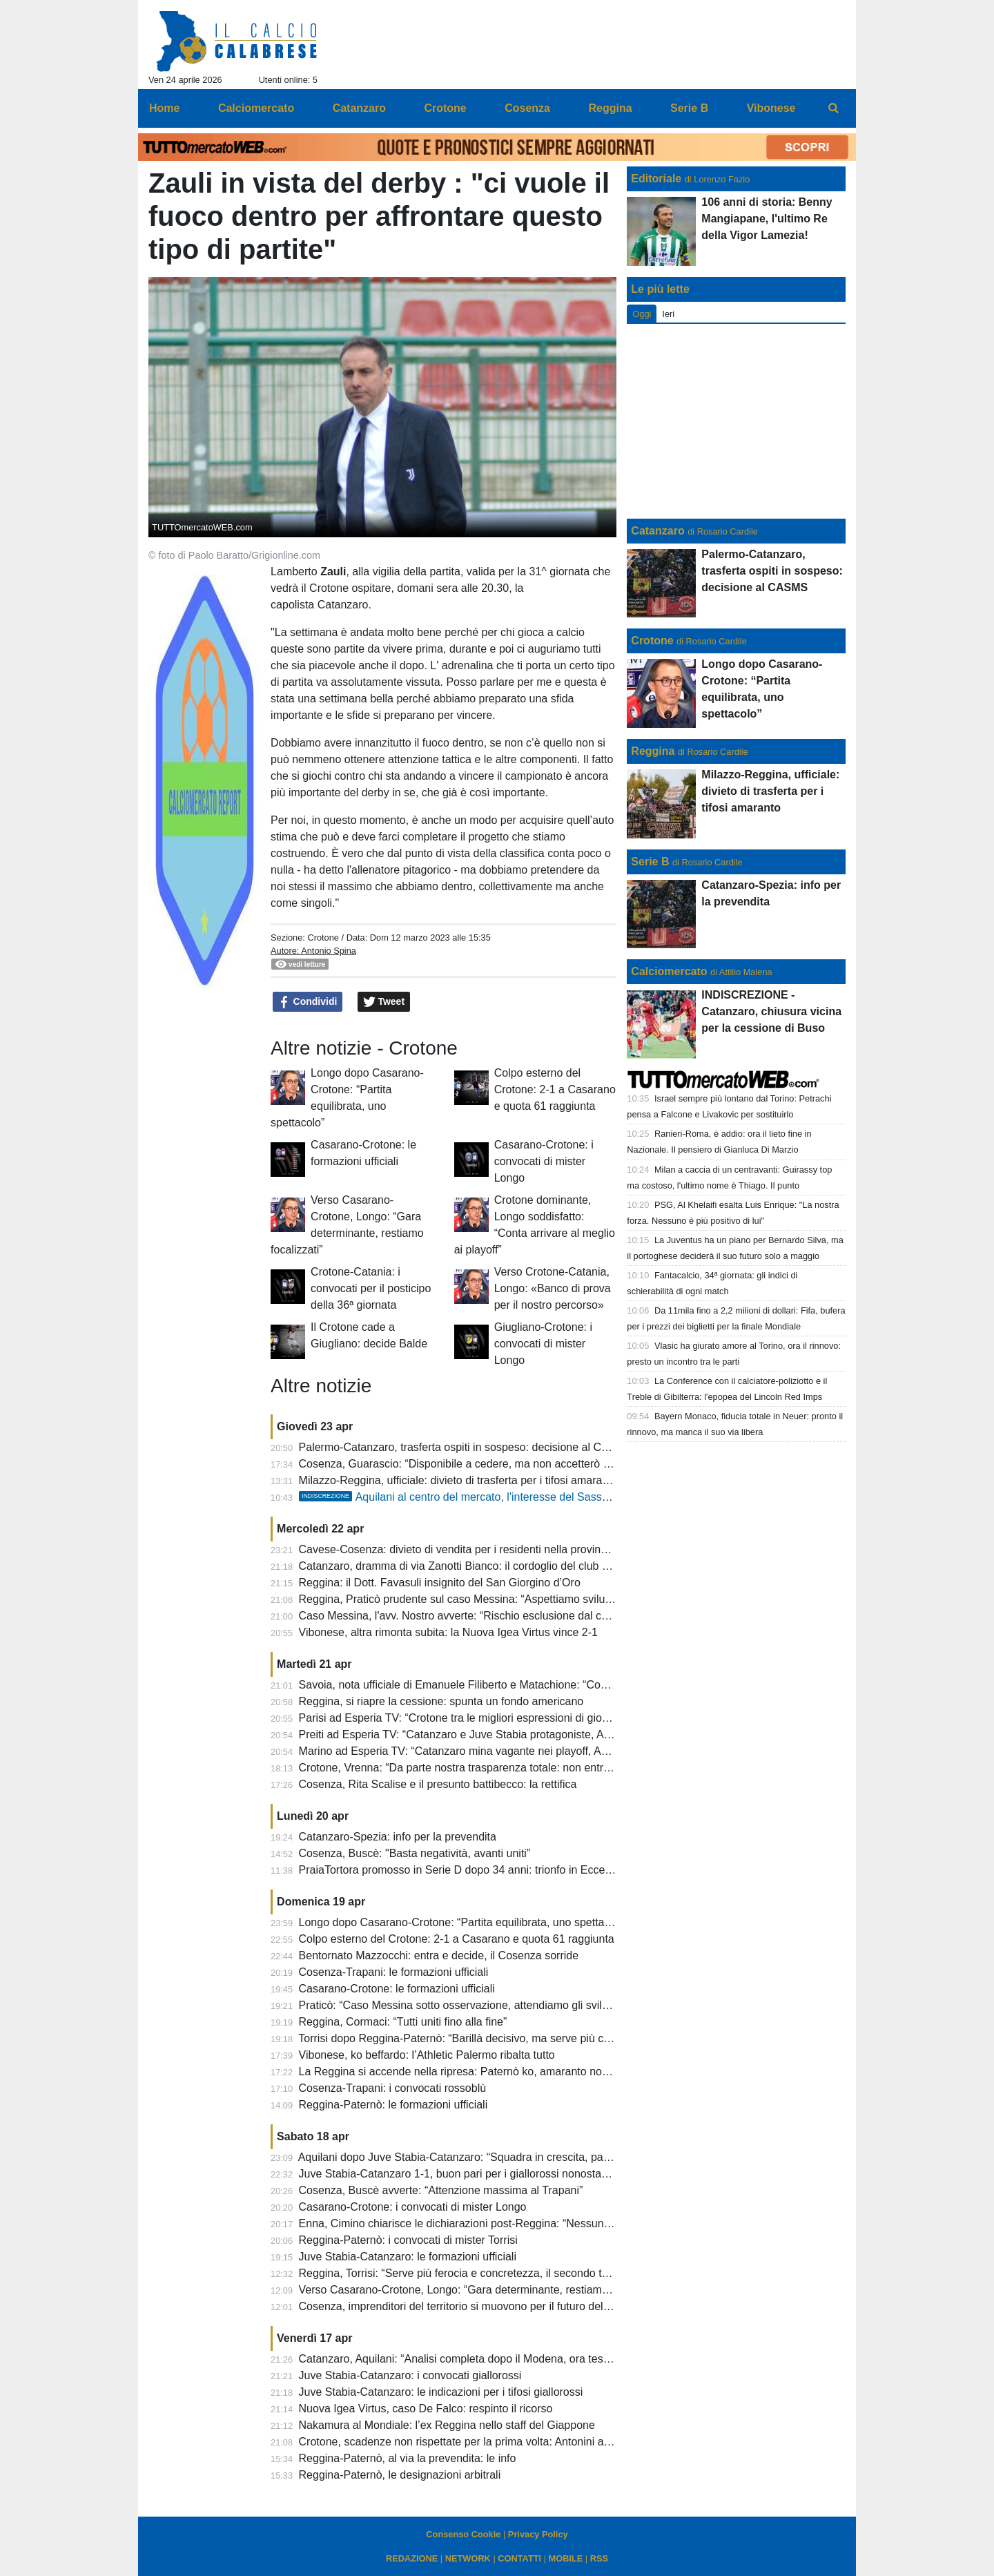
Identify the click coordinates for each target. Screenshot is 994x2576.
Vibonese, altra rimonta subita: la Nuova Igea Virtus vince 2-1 (448, 1632)
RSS (599, 2558)
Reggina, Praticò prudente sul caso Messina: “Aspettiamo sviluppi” (461, 1599)
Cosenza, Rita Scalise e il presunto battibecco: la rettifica (438, 1784)
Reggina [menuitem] (610, 108)
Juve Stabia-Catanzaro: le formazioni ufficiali (407, 2256)
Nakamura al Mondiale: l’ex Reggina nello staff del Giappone (447, 2425)
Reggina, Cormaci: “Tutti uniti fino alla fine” (403, 2022)
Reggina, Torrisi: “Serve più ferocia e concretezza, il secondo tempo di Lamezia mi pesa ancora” (533, 2273)
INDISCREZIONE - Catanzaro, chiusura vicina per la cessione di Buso (771, 1011)
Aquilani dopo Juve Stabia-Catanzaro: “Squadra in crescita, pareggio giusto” (484, 2157)
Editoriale (656, 178)
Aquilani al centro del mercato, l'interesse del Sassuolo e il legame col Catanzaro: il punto (545, 1497)
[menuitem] (834, 108)
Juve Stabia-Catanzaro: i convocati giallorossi (410, 2375)
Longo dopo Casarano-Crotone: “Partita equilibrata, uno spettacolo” (464, 1922)
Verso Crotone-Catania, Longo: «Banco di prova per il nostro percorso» (552, 1288)
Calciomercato (669, 971)
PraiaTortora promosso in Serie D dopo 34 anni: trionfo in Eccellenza (466, 1870)
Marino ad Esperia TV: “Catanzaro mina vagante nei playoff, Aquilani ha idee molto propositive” (531, 1751)
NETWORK (468, 2558)
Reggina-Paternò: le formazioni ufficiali (393, 2105)
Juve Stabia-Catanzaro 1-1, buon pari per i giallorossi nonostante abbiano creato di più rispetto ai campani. (560, 2174)
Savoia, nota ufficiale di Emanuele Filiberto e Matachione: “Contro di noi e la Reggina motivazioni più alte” (557, 1685)
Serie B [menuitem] (689, 108)
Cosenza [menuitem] (527, 108)
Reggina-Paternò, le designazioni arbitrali (400, 2475)
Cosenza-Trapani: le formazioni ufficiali (394, 1972)
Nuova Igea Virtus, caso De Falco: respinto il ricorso (426, 2408)
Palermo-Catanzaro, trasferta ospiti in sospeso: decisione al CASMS (466, 1447)
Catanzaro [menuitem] (359, 108)
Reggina (652, 751)
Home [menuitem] (164, 108)
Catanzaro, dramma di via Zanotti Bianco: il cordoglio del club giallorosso (477, 1566)
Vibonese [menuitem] (771, 108)
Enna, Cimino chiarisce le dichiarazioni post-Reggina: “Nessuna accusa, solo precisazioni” (519, 2223)
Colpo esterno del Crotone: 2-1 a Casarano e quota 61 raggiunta (555, 1089)
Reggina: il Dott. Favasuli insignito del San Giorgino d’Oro (440, 1582)
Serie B (650, 861)
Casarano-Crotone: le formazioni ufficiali (397, 1989)
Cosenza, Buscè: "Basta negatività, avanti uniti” (415, 1853)
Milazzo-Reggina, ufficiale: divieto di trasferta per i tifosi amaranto (458, 1480)
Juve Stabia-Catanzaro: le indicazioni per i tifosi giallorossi (441, 2392)
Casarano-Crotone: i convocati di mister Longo (544, 1161)
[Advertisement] (736, 421)
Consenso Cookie (463, 2534)
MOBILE (566, 2558)
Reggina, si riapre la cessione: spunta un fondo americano (441, 1701)
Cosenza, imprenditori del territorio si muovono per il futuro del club (463, 2306)
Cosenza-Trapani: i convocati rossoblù (393, 2088)
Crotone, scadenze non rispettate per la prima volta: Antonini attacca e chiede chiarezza (514, 2442)
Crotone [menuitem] (445, 108)
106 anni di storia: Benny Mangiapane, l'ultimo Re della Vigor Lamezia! (766, 218)
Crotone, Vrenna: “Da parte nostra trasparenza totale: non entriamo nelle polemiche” (505, 1768)
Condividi (308, 1002)
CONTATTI (519, 2558)
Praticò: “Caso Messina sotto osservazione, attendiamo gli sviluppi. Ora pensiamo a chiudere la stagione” (556, 2005)
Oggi (641, 314)
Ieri (668, 314)
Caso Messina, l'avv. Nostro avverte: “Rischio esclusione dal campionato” (478, 1616)
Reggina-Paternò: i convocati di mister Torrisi (408, 2240)
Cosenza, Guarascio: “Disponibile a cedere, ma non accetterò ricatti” (466, 1464)
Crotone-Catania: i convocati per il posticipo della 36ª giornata (371, 1288)
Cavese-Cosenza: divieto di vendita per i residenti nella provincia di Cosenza (486, 1549)
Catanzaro (657, 531)
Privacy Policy (538, 2534)
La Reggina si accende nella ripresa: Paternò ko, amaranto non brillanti (472, 2071)
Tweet (384, 1002)
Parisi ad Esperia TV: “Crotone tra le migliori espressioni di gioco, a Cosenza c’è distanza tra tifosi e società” (563, 1718)
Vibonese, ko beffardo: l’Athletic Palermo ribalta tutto (427, 2055)
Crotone (323, 937)
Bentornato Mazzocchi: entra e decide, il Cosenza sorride (439, 1955)
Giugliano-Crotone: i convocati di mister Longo (543, 1343)
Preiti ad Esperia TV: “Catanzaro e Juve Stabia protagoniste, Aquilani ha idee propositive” (517, 1734)
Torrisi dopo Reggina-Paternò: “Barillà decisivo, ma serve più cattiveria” (471, 2038)
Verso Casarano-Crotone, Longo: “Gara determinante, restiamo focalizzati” (481, 2290)
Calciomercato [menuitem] (256, 108)
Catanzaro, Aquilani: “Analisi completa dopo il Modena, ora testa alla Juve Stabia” (498, 2359)
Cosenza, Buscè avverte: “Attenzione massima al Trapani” (441, 2190)
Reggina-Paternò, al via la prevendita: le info (407, 2458)
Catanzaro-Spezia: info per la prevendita (397, 1837)
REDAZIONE (412, 2558)
